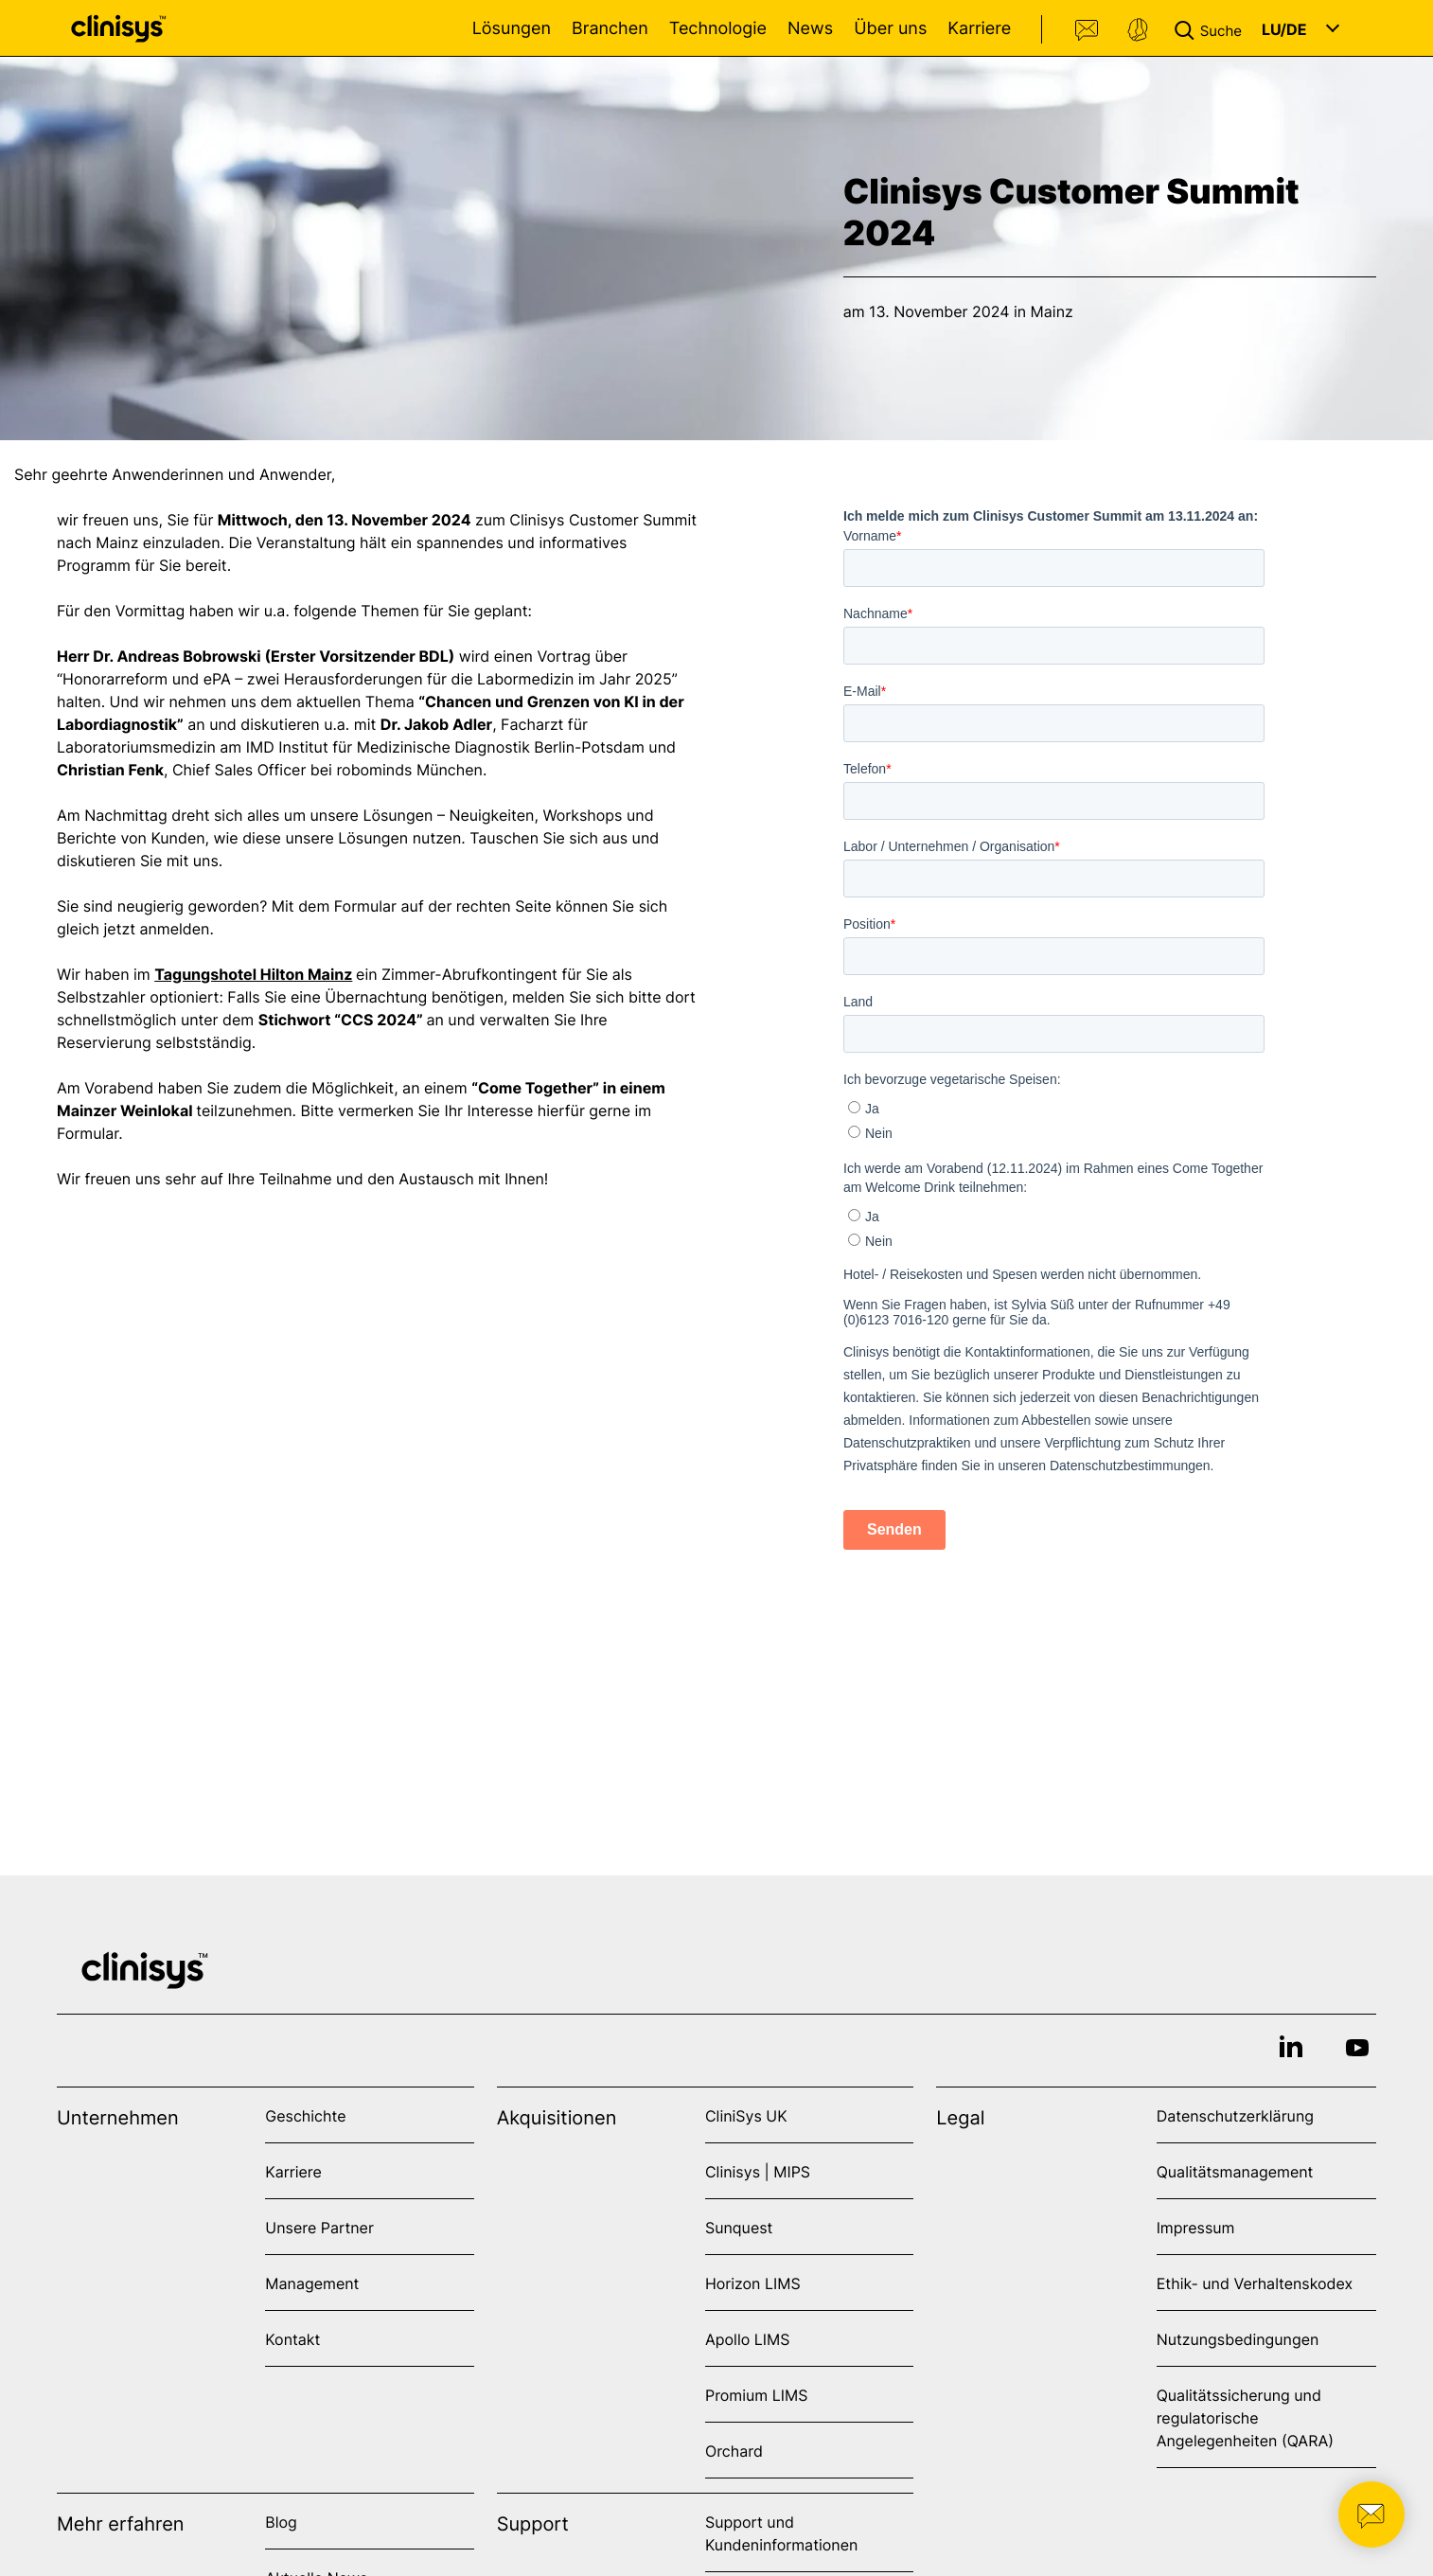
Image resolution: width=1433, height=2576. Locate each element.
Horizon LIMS (753, 2283)
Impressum (1196, 2227)
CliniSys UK (746, 2115)
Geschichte (305, 2115)
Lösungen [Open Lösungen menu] (511, 29)
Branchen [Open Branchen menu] (610, 29)
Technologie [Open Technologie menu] (718, 29)
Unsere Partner (319, 2227)
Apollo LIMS (747, 2339)
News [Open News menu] (810, 29)
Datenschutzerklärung (1235, 2115)
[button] (1212, 28)
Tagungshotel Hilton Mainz (253, 977)
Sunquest (738, 2227)
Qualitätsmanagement (1235, 2171)
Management (312, 2283)
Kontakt (1087, 30)
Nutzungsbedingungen (1238, 2339)
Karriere (979, 29)
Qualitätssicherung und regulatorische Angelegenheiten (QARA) (1245, 2418)
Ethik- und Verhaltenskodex (1255, 2283)
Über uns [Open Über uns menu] (890, 29)
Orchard (734, 2451)
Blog (281, 2522)
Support (1137, 30)
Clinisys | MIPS (757, 2171)
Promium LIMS (756, 2395)
